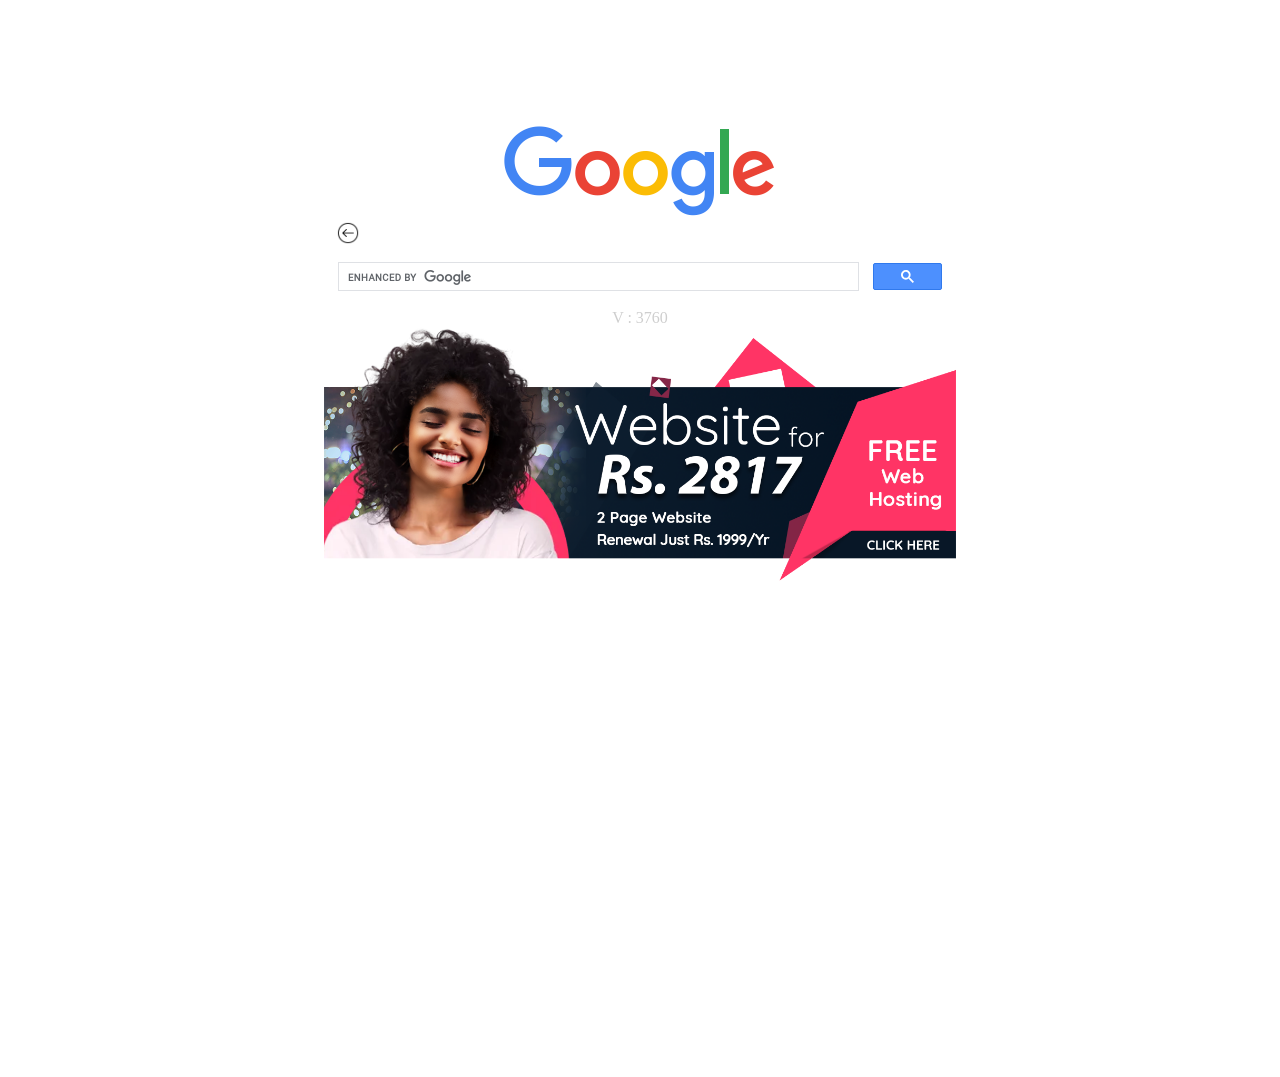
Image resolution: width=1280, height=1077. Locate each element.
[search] (596, 277)
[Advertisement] (640, 899)
